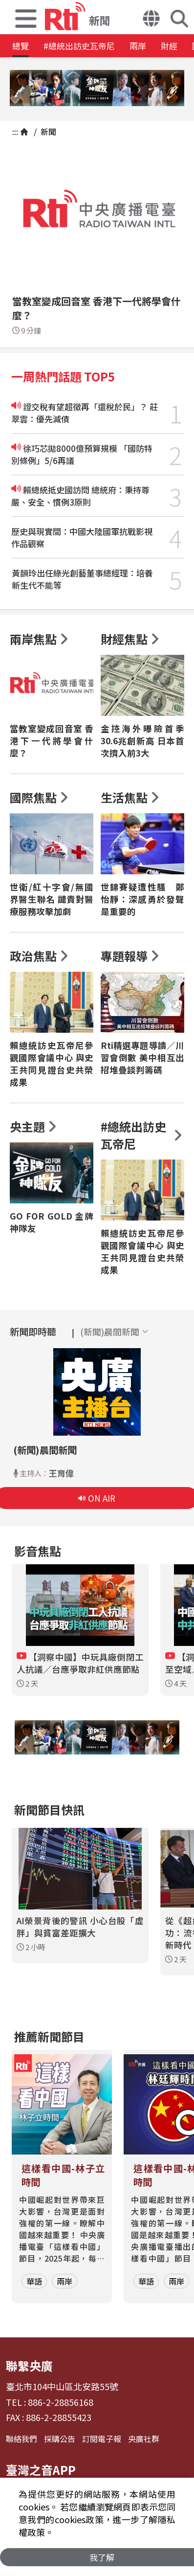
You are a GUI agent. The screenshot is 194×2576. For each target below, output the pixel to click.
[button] (26, 17)
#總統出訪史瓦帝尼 (79, 46)
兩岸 (137, 46)
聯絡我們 (21, 2438)
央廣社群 (143, 2438)
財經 (169, 46)
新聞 (47, 131)
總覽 (20, 46)
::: (15, 131)
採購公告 (59, 2438)
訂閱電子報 (101, 2438)
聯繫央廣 (29, 2365)
